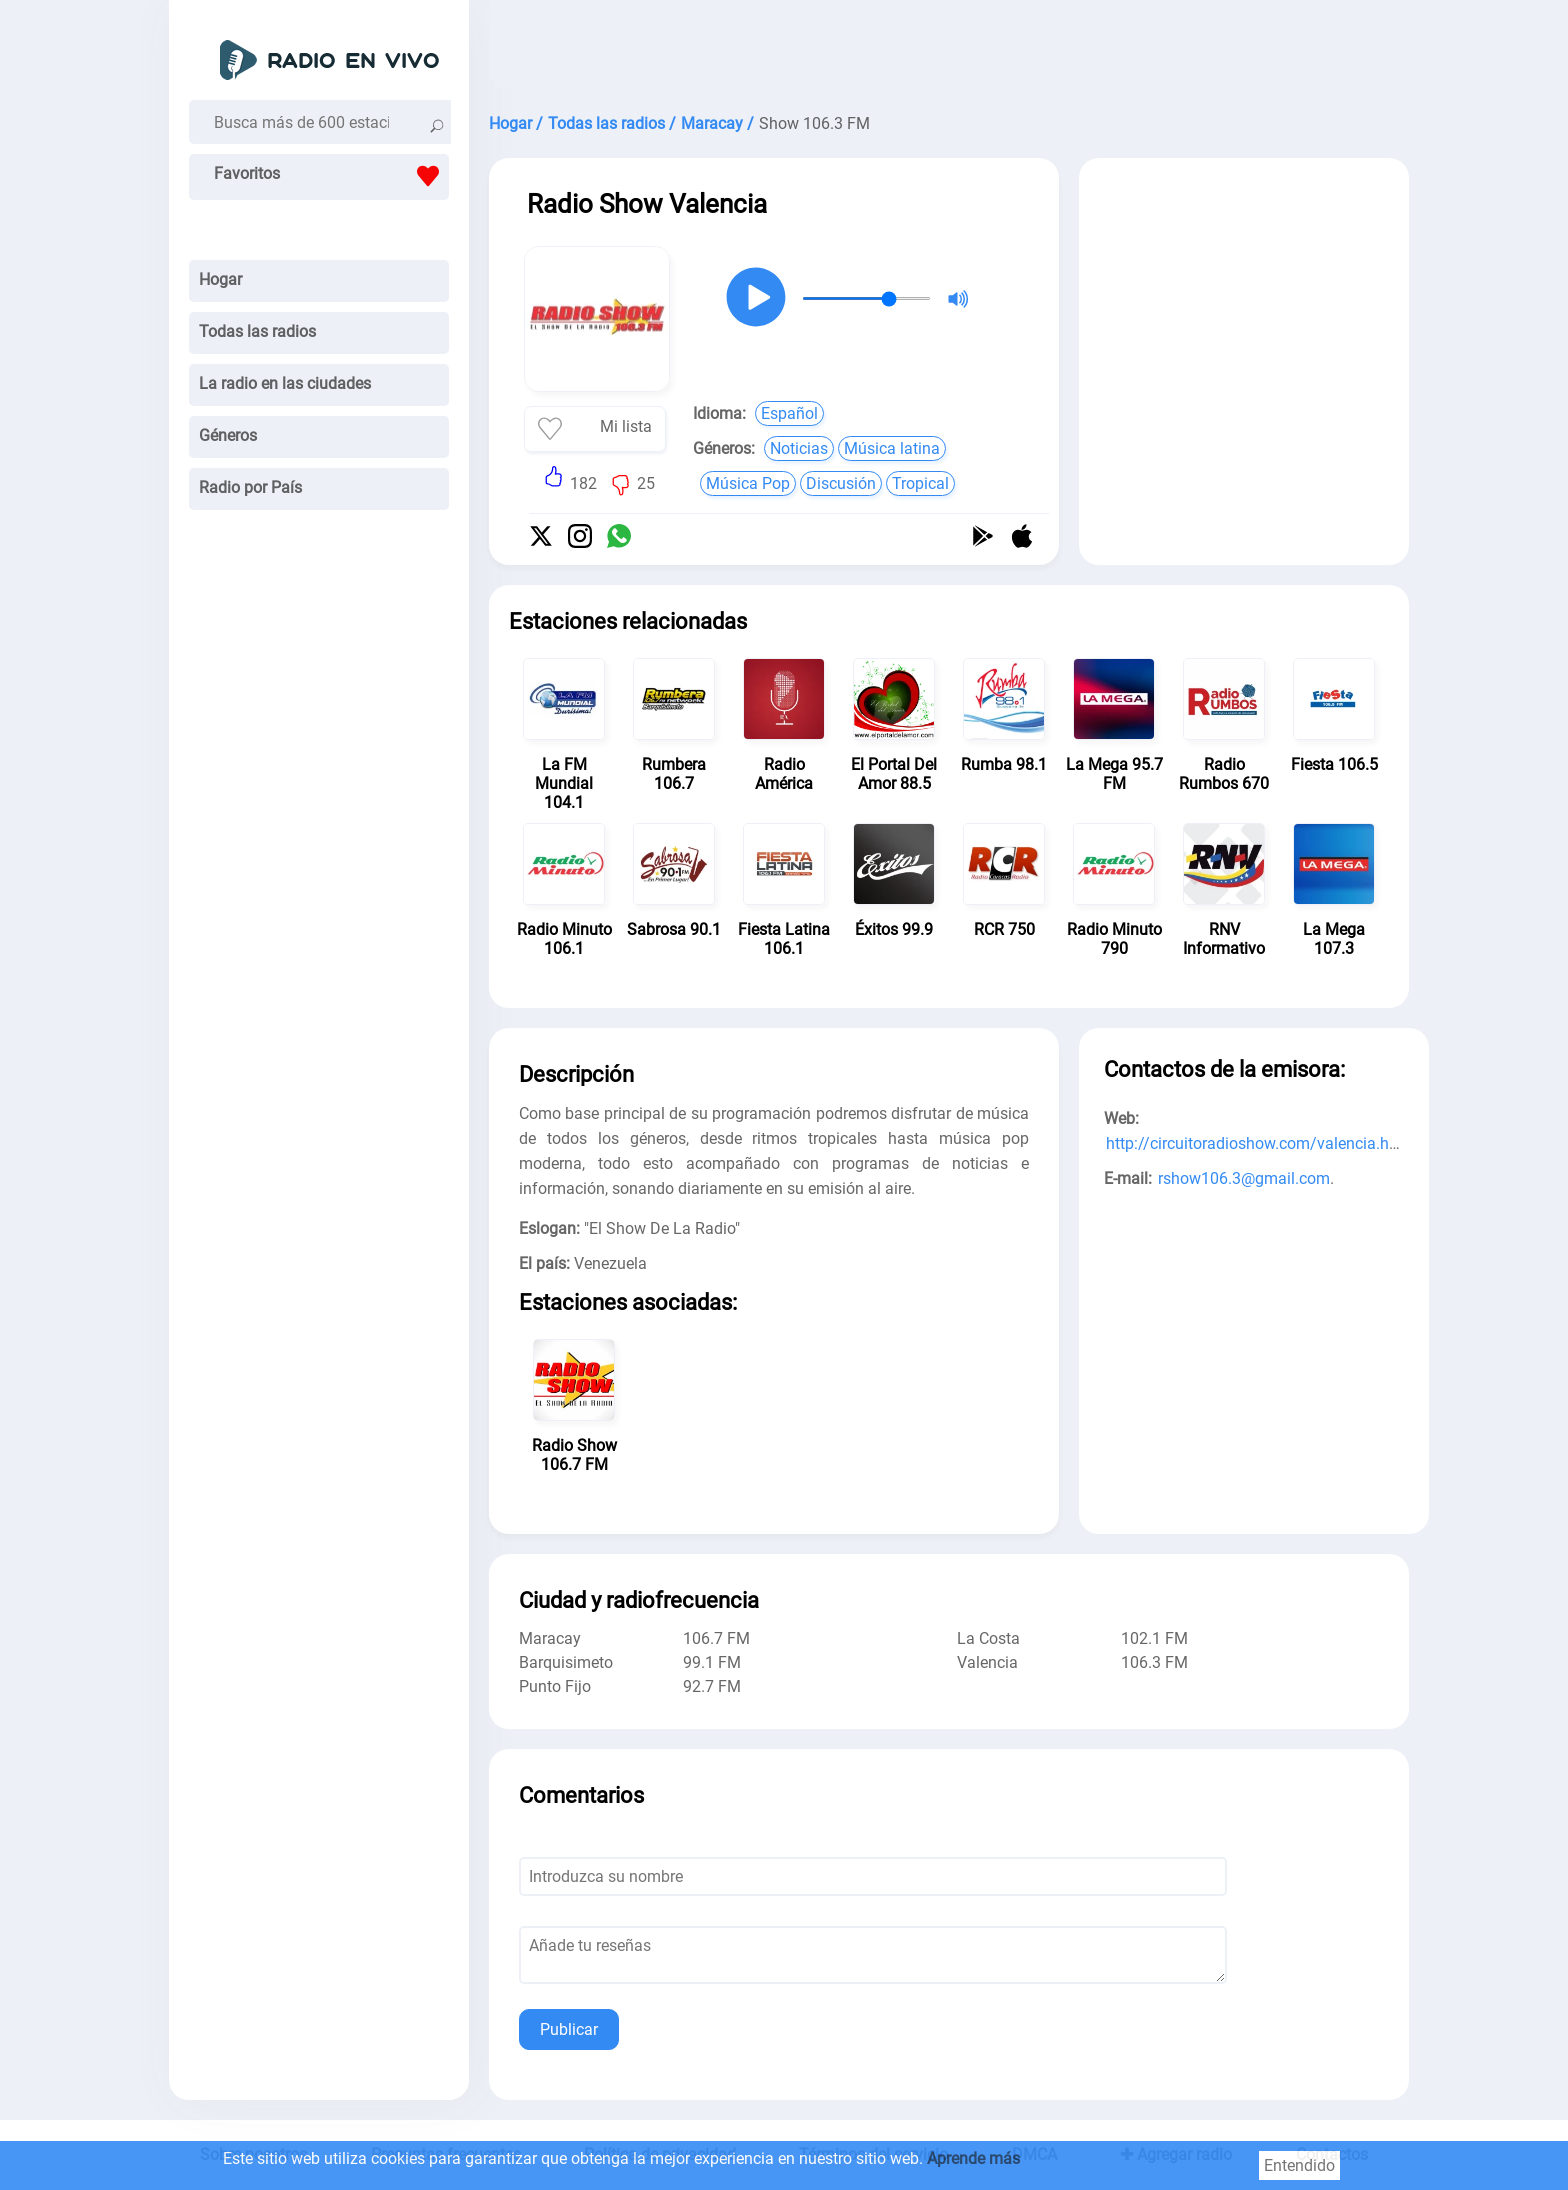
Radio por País (250, 487)
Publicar (569, 2029)
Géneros (228, 435)
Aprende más (973, 2158)
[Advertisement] (949, 50)
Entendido (1299, 2165)
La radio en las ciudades (285, 383)
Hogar (220, 279)
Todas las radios (257, 331)
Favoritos (331, 176)
